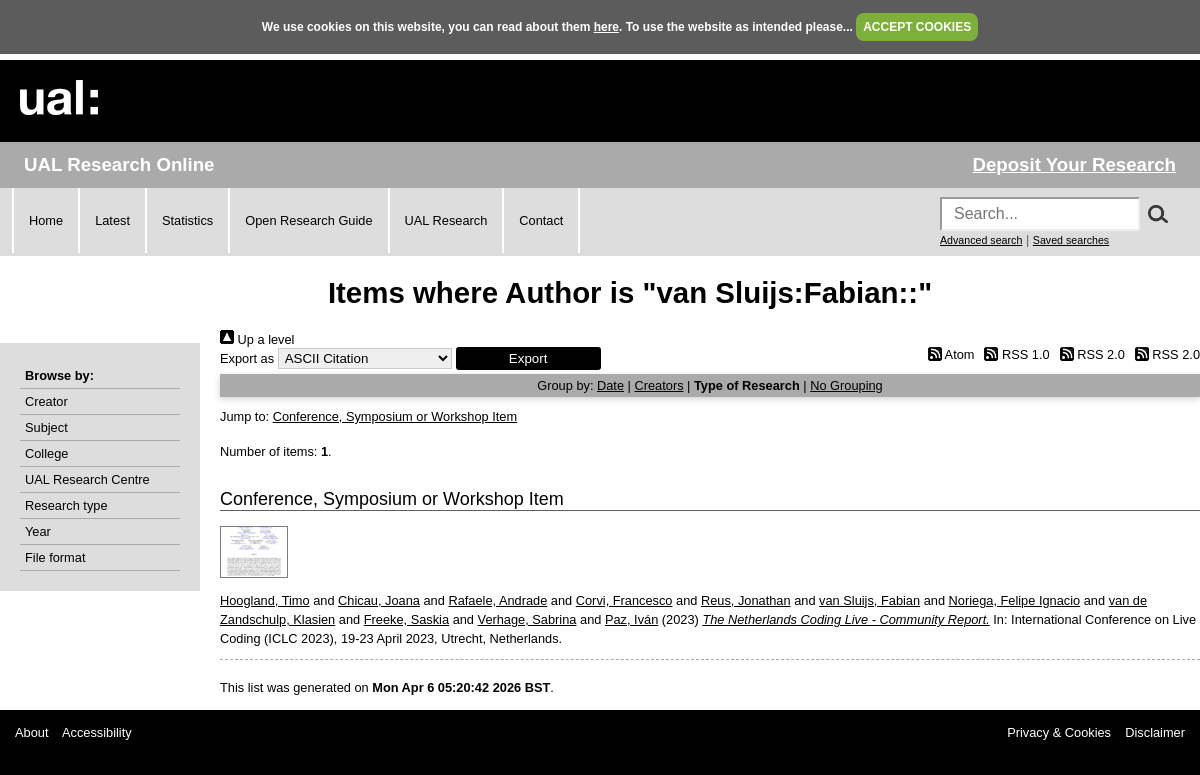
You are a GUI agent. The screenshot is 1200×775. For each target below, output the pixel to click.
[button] (528, 358)
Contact (541, 220)
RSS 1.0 (1014, 354)
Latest (112, 220)
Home (46, 220)
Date (610, 385)
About (31, 732)
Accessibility (97, 732)
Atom (947, 354)
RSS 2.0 (1089, 354)
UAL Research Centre (87, 479)
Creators (658, 385)
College (46, 453)
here (606, 27)
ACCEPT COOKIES (917, 27)
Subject (46, 427)
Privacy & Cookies (1059, 732)
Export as (247, 358)
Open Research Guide (308, 220)
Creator (46, 401)
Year (38, 531)
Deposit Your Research (1074, 164)
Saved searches (1071, 240)
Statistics (187, 220)
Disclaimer (1155, 732)
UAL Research (446, 220)
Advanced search (981, 240)
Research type (66, 505)
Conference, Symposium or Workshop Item (395, 416)
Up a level (257, 339)
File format (55, 557)
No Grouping (846, 385)
